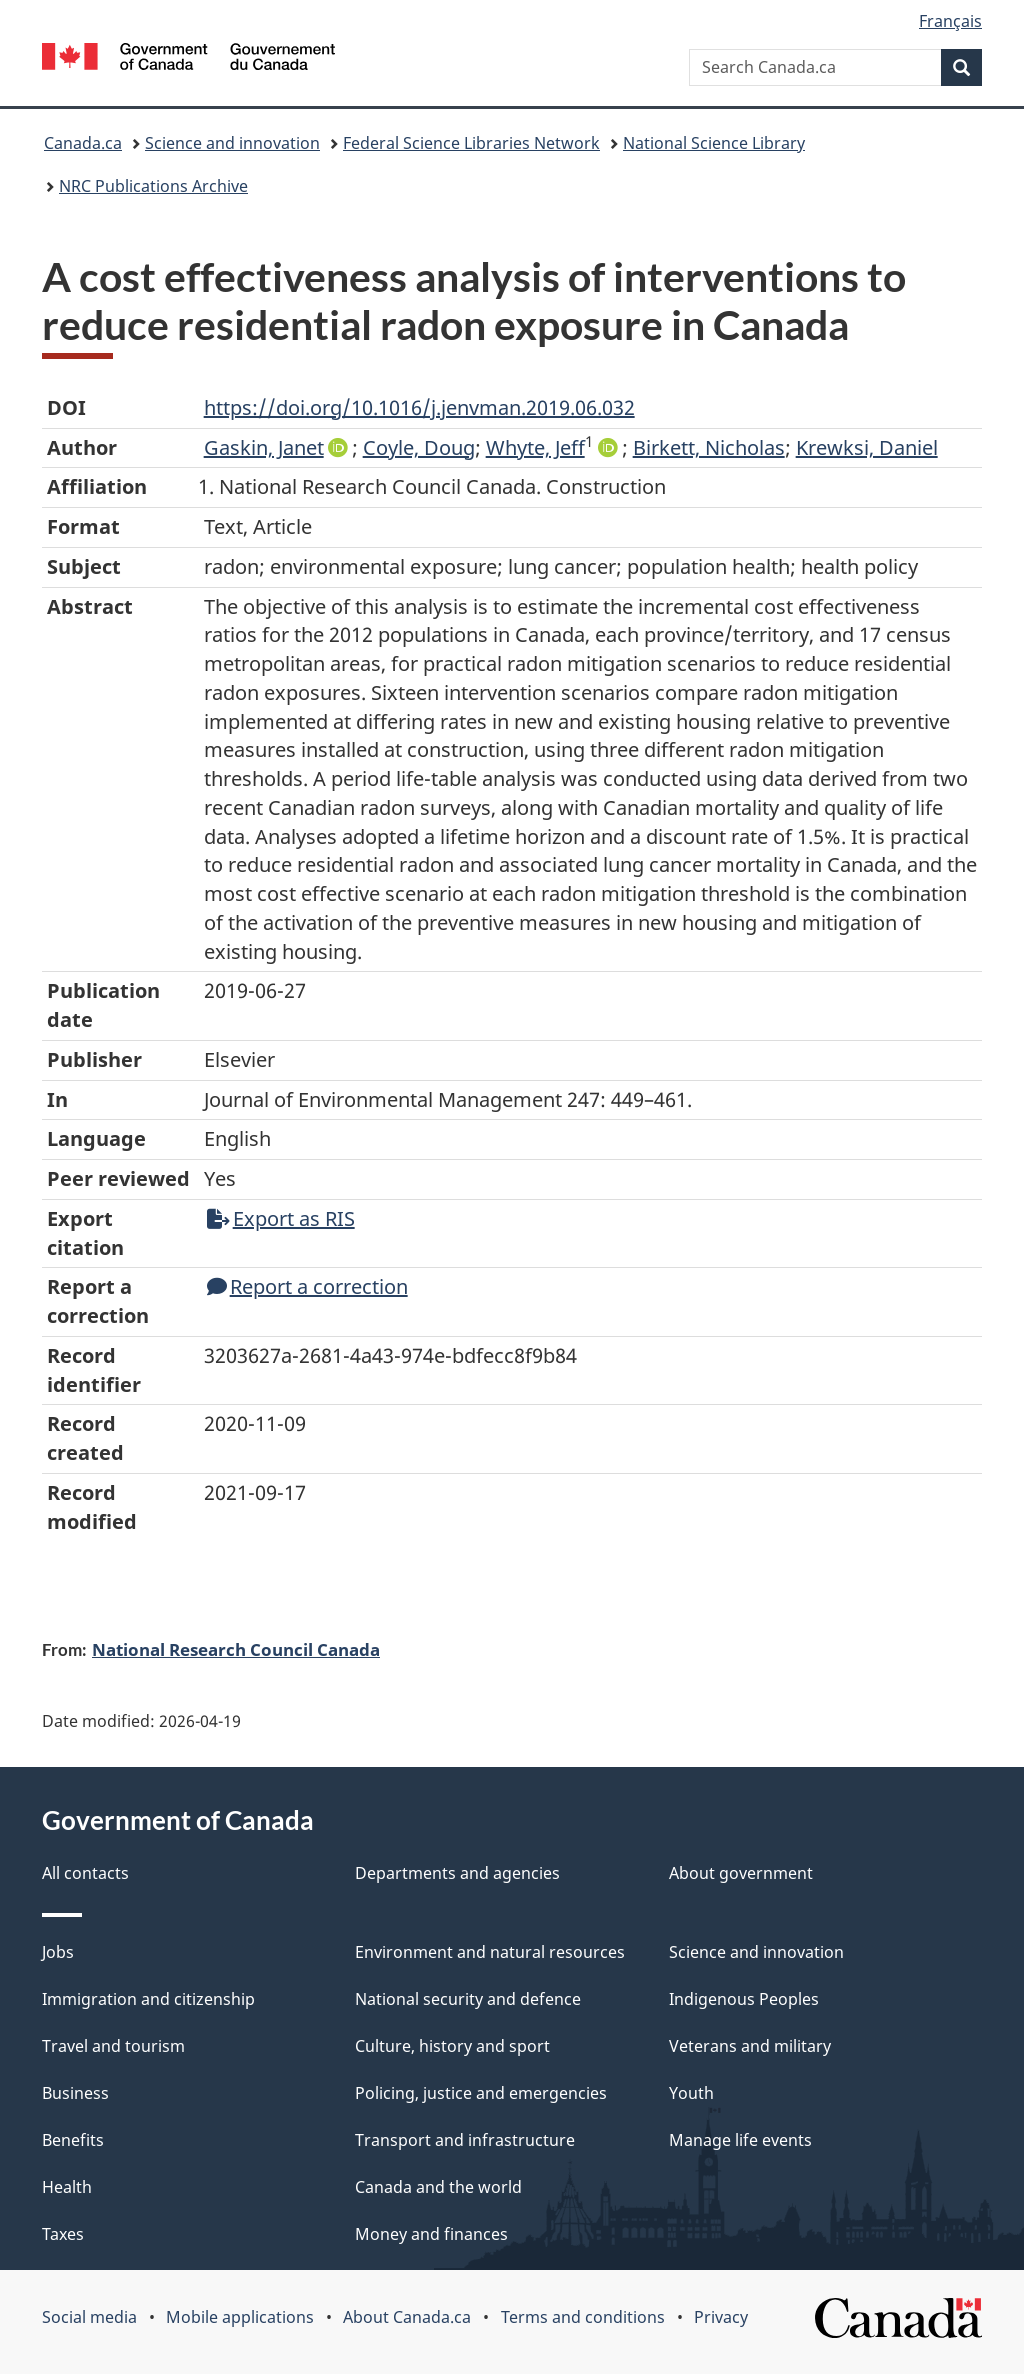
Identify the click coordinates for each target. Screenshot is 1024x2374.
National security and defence (468, 1999)
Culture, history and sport (452, 2046)
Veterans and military (750, 2046)
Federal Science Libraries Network (471, 143)
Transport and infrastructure (465, 2140)
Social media (89, 2317)
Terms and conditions (583, 2317)
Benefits (73, 2140)
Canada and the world (438, 2187)
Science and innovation (232, 143)
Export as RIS (281, 1218)
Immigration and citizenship (148, 1999)
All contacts (85, 1873)
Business (75, 2093)
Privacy (721, 2317)
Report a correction (307, 1286)
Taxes (63, 2234)
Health (67, 2187)
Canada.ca (83, 143)
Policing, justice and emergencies (481, 2093)
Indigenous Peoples (744, 1999)
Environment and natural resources (490, 1952)
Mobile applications (240, 2317)
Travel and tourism (113, 2046)
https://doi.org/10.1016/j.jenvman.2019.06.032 (419, 407)
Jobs (58, 1952)
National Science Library (714, 143)
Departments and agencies (457, 1873)
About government (741, 1873)
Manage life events (740, 2140)
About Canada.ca (407, 2317)
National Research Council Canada (236, 1649)
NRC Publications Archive (153, 186)
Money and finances (431, 2234)
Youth (691, 2093)
